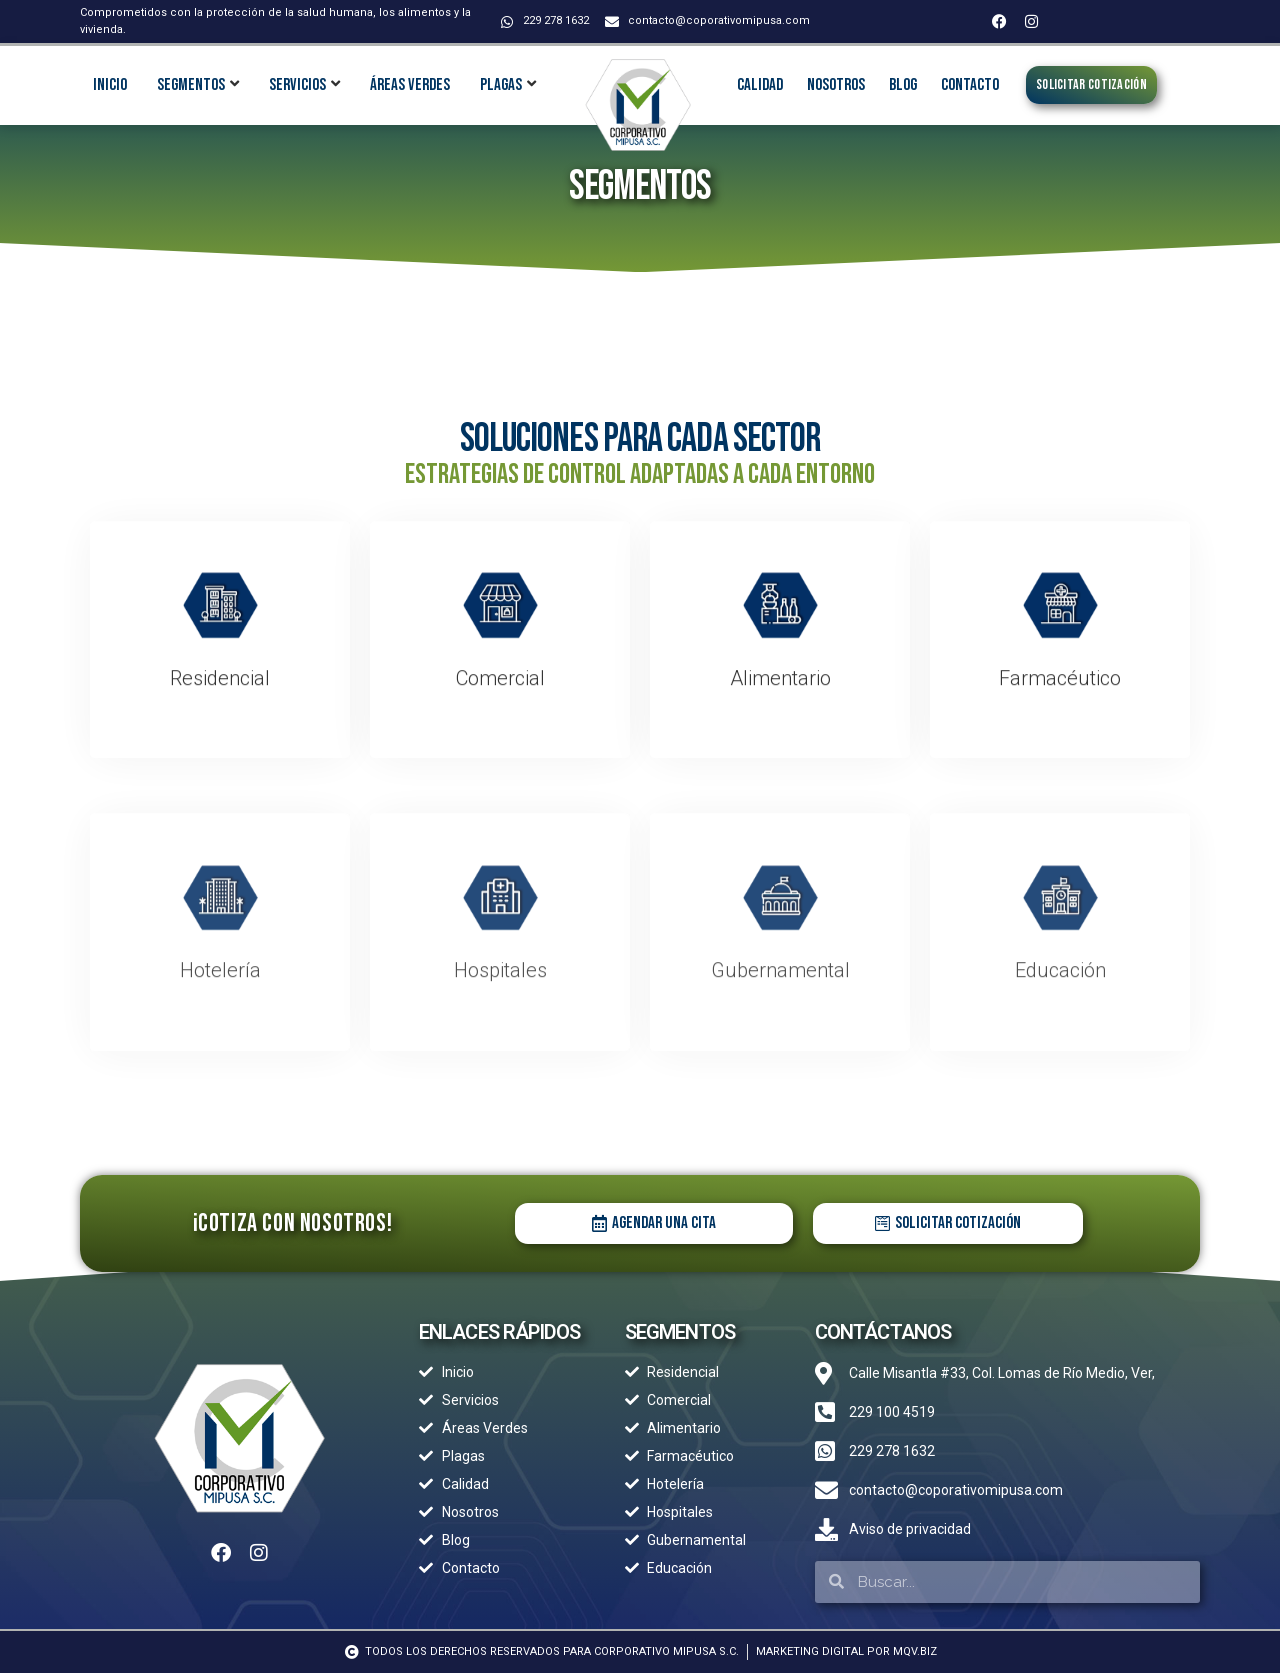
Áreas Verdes (410, 85)
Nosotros (836, 85)
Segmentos (191, 85)
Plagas (501, 85)
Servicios (297, 85)
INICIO (110, 85)
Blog (903, 85)
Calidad (760, 85)
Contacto (970, 85)
